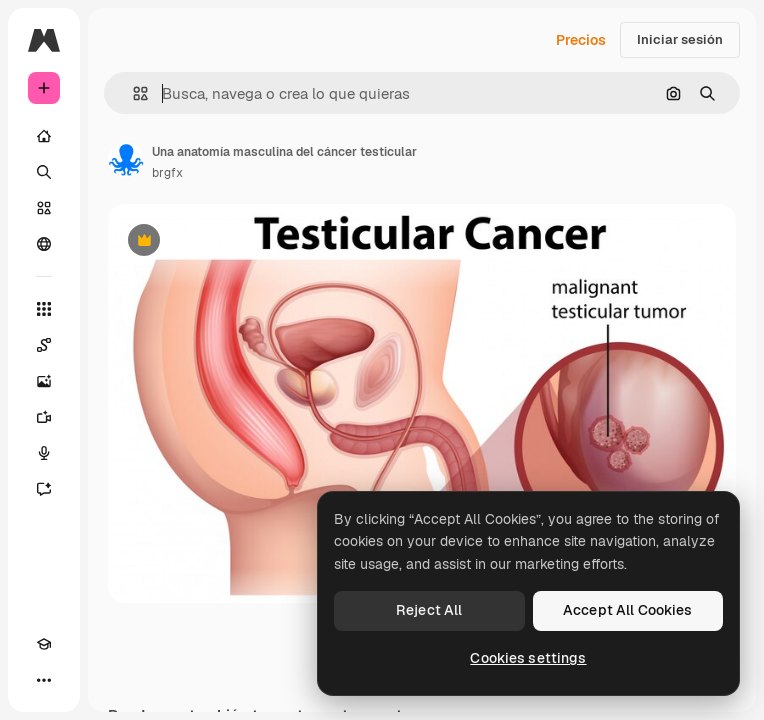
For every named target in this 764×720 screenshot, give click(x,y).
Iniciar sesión (680, 39)
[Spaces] (44, 345)
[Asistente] (44, 489)
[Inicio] (44, 136)
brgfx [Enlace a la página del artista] (167, 173)
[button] (132, 93)
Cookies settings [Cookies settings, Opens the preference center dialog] (528, 658)
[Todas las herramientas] (44, 309)
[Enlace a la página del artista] (126, 160)
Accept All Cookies (628, 610)
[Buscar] (44, 172)
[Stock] (44, 208)
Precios (581, 40)
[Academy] (44, 644)
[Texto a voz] (44, 453)
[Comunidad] (44, 244)
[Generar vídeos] (44, 417)
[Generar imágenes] (44, 381)
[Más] (44, 680)
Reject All (429, 610)
